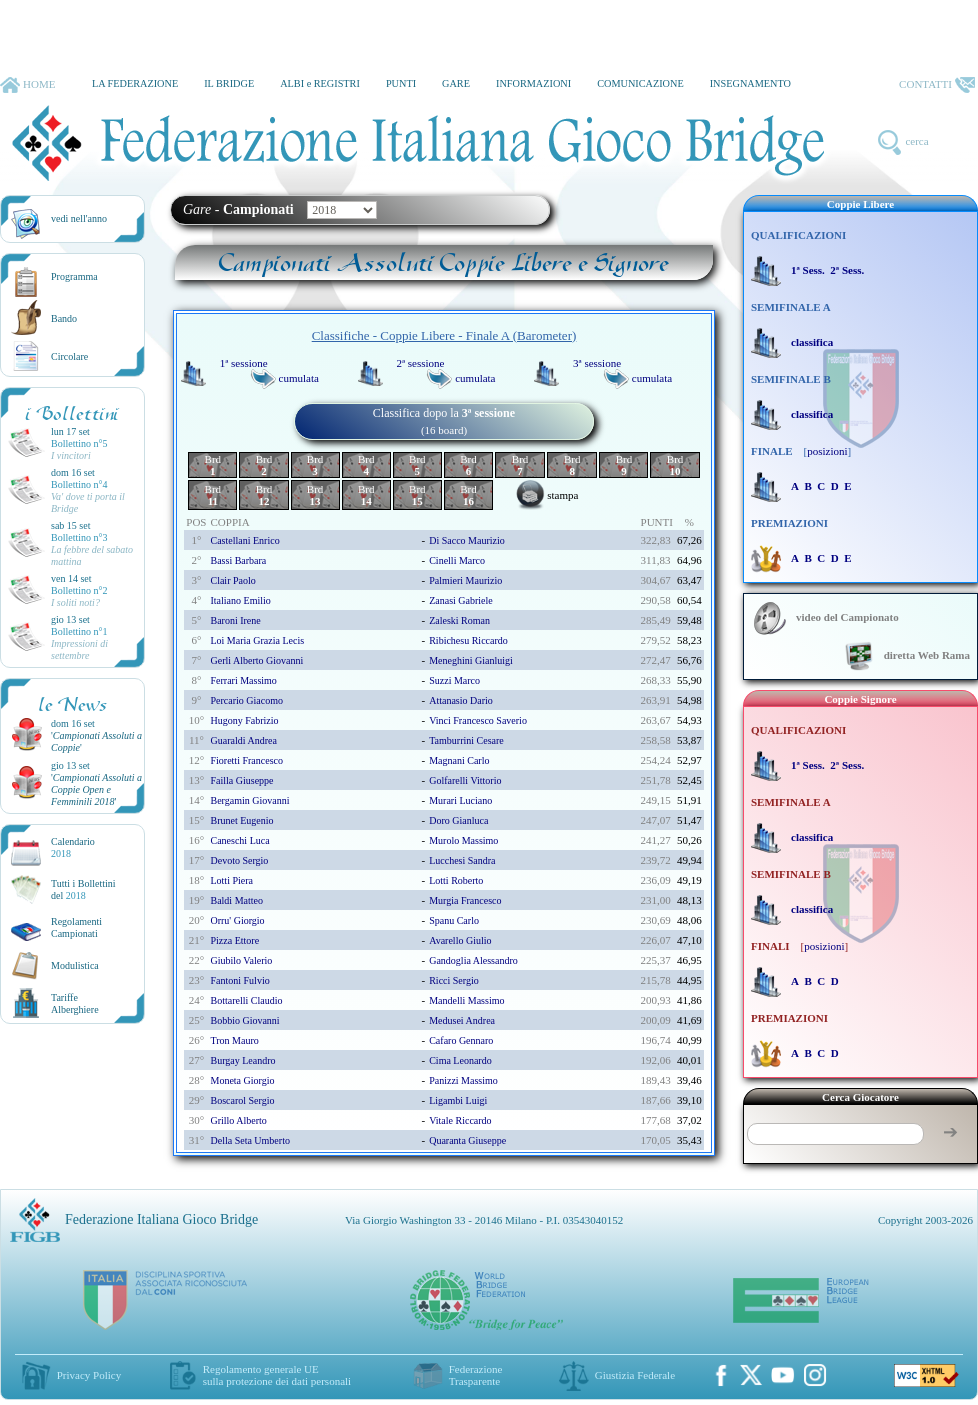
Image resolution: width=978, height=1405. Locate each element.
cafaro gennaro (461, 1040)
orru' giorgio (237, 920)
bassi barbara (238, 560)
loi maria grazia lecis (257, 640)
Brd (213, 465)
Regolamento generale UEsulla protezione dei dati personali (277, 1375)
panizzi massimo (463, 1080)
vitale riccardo (460, 1120)
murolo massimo (463, 840)
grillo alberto (238, 1120)
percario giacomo (246, 700)
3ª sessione (597, 363)
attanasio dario (461, 700)
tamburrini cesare (466, 740)
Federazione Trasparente (476, 1375)
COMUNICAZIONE (640, 83)
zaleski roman (459, 620)
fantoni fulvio (239, 980)
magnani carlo (459, 760)
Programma (74, 276)
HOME (27, 85)
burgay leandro (242, 1060)
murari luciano (460, 800)
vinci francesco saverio (478, 720)
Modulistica (75, 965)
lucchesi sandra (462, 860)
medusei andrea (462, 1020)
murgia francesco (465, 900)
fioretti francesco (246, 760)
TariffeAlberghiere (75, 1003)
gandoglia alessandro (473, 960)
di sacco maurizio (467, 540)
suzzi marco (454, 680)
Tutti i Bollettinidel (83, 889)
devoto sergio (239, 860)
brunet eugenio (241, 820)
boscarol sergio (242, 1100)
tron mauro (234, 1040)
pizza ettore (234, 940)
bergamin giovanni (249, 800)
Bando (64, 318)
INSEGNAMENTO (750, 83)
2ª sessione (420, 363)
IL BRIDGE (229, 83)
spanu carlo (454, 920)
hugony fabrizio (244, 720)
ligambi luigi (458, 1100)
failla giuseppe (241, 780)
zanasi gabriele (461, 600)
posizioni (827, 451)
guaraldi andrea (243, 740)
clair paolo (232, 580)
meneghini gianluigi (471, 660)
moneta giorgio (242, 1080)
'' (96, 789)
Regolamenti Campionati (76, 927)
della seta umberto (249, 1140)
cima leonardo (460, 1060)
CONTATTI (937, 85)
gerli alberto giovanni (256, 660)
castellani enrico (244, 540)
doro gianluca (458, 820)
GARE (456, 83)
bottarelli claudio (246, 1000)
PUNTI (401, 83)
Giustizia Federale (635, 1375)
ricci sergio (454, 980)
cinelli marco (457, 560)
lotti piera (231, 880)
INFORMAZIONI (533, 83)
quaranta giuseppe (467, 1140)
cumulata (299, 378)
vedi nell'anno (79, 218)
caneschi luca (239, 840)
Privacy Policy (89, 1375)
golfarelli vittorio (465, 780)
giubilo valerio (241, 960)
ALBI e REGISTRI (320, 83)
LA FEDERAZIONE (135, 83)
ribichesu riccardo (468, 640)
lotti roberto (456, 880)
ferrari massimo (243, 680)
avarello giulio (460, 940)
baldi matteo (236, 900)
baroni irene (235, 620)
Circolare (69, 356)
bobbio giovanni (244, 1020)
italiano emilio (240, 600)
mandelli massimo (466, 1000)
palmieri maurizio (465, 580)
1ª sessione (244, 363)
